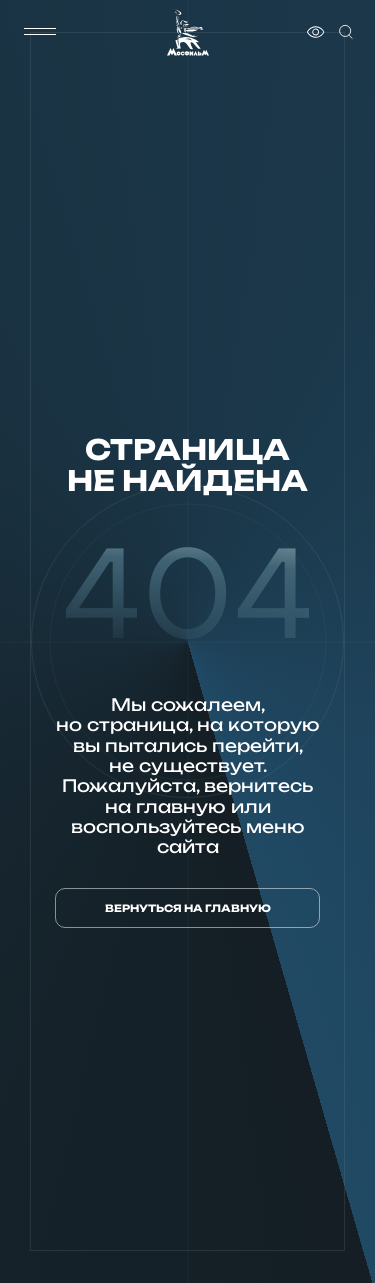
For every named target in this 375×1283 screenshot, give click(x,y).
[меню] (40, 32)
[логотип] (188, 32)
